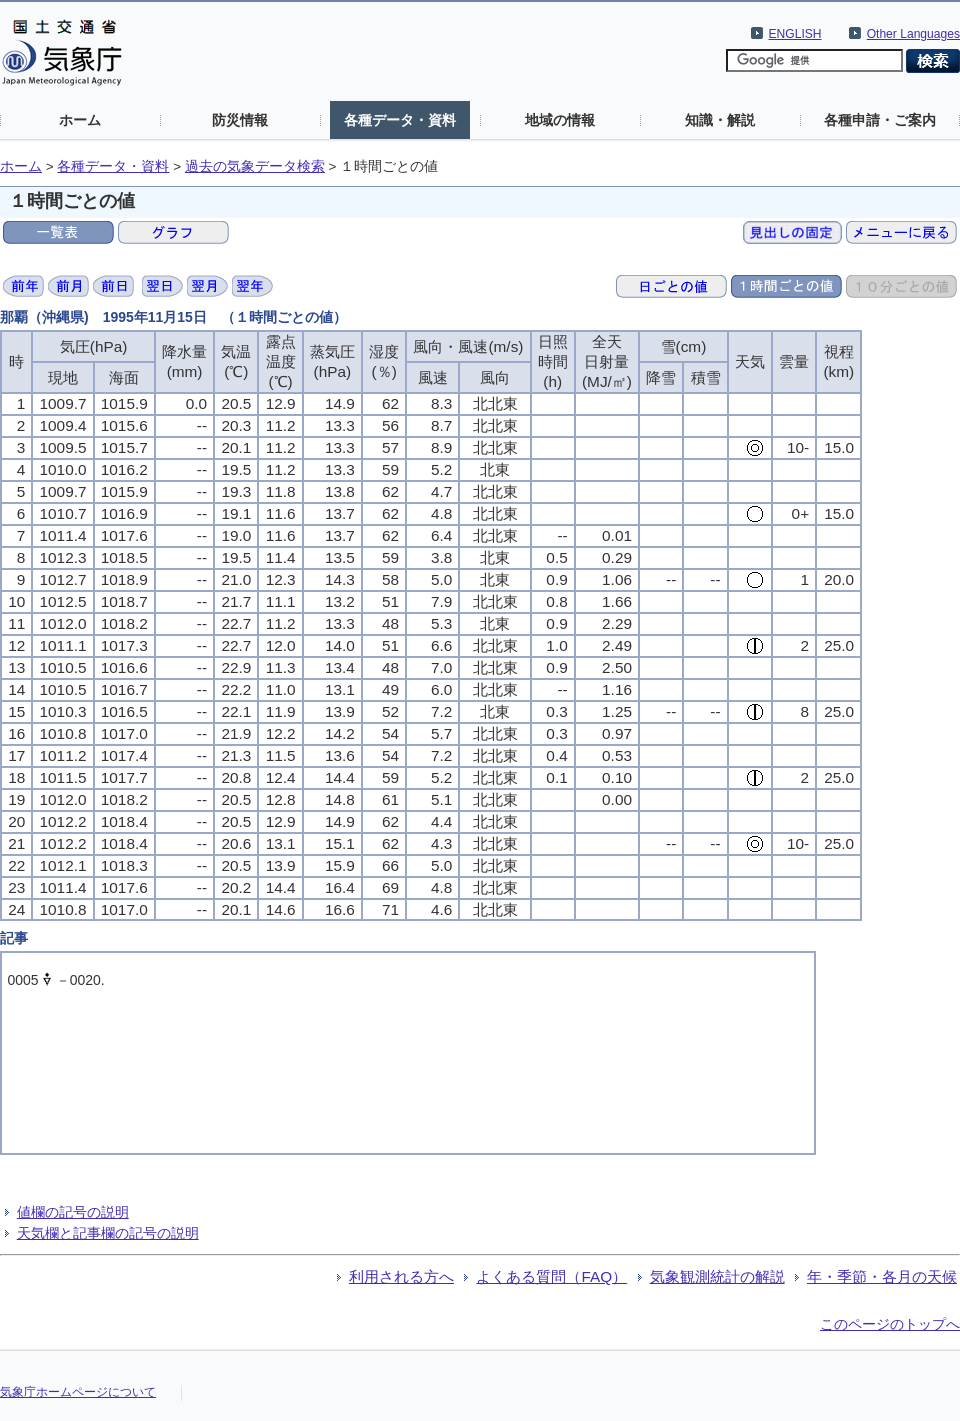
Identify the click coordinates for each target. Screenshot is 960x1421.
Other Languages (913, 34)
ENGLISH (795, 34)
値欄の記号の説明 (73, 1212)
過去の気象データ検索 (255, 166)
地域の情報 (560, 120)
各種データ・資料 (400, 120)
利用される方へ (401, 1276)
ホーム (80, 120)
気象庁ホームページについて (78, 1392)
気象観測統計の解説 (717, 1276)
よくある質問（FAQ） (551, 1276)
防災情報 (240, 120)
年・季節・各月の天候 (882, 1276)
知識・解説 (720, 120)
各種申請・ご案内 (880, 120)
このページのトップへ (890, 1324)
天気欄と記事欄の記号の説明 (108, 1233)
